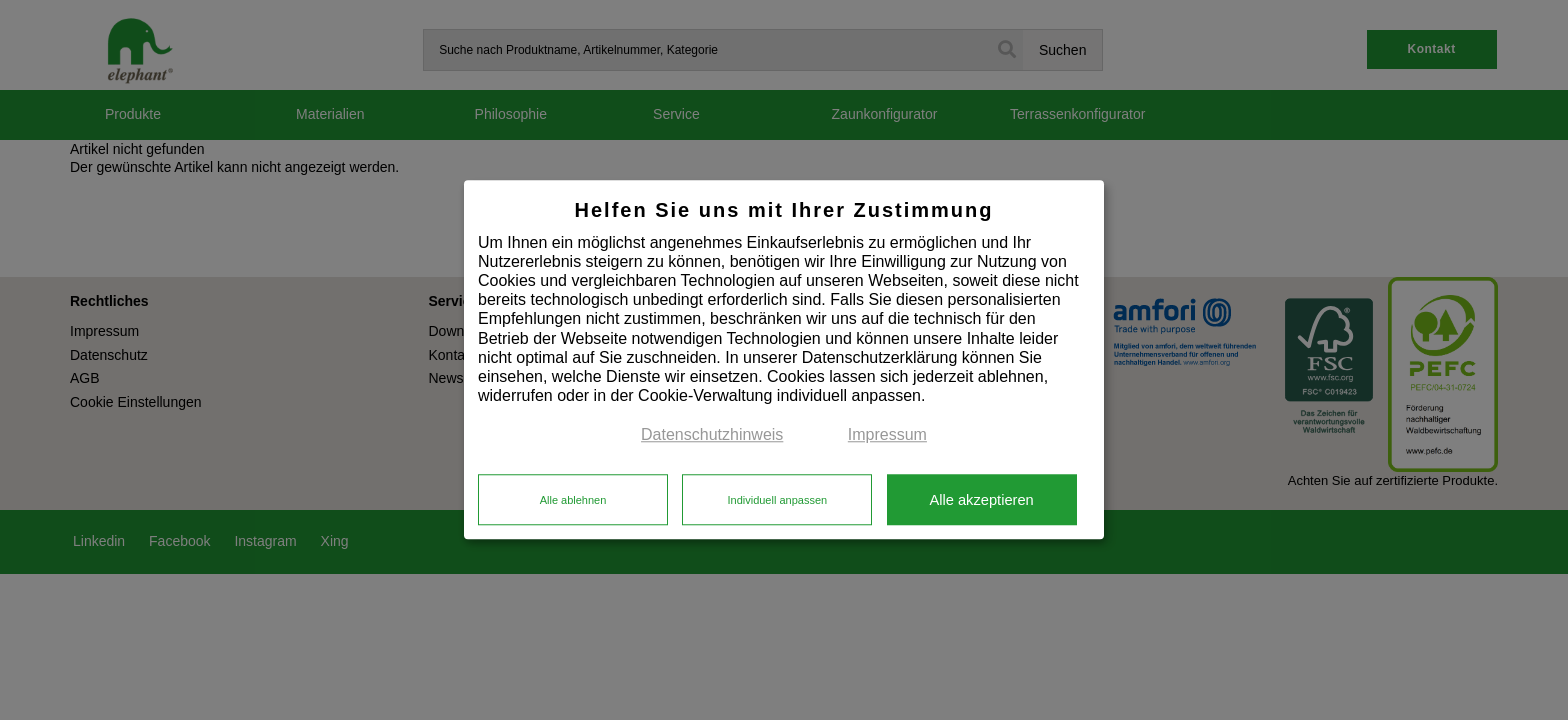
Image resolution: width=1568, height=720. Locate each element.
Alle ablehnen (573, 500)
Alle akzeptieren (981, 500)
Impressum (887, 435)
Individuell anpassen (777, 500)
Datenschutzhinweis (712, 435)
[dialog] (784, 359)
